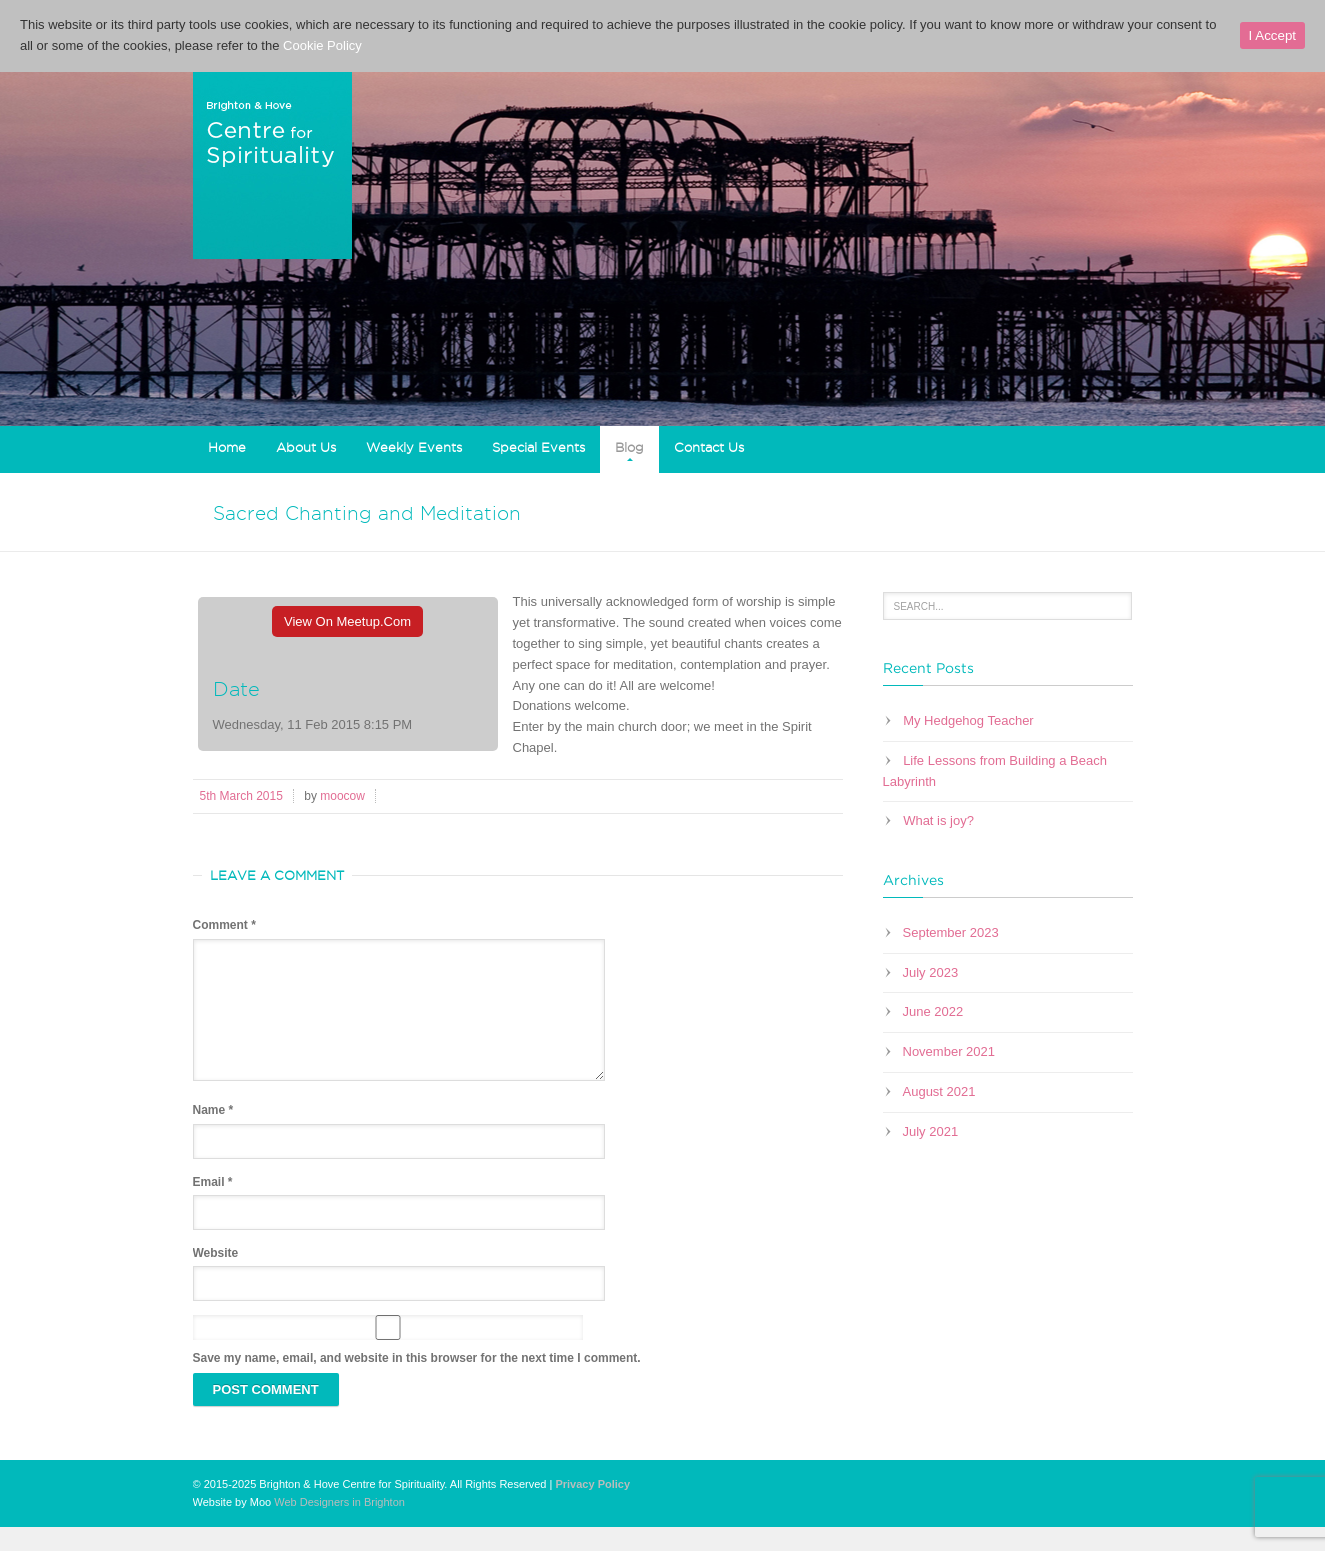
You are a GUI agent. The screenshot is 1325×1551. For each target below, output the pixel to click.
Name (213, 1134)
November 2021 (949, 1051)
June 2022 (933, 1011)
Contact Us (709, 447)
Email (213, 1206)
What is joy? (938, 820)
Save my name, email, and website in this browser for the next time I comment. (417, 1382)
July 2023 (931, 972)
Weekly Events (414, 447)
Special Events (538, 447)
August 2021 (939, 1091)
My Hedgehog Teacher (968, 720)
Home (227, 447)
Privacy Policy (592, 1508)
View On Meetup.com (347, 621)
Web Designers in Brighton (339, 1526)
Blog (629, 447)
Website (216, 1277)
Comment (224, 925)
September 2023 (951, 932)
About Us (306, 447)
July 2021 (931, 1131)
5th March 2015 (241, 796)
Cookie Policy (322, 45)
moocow (342, 796)
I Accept (1272, 35)
